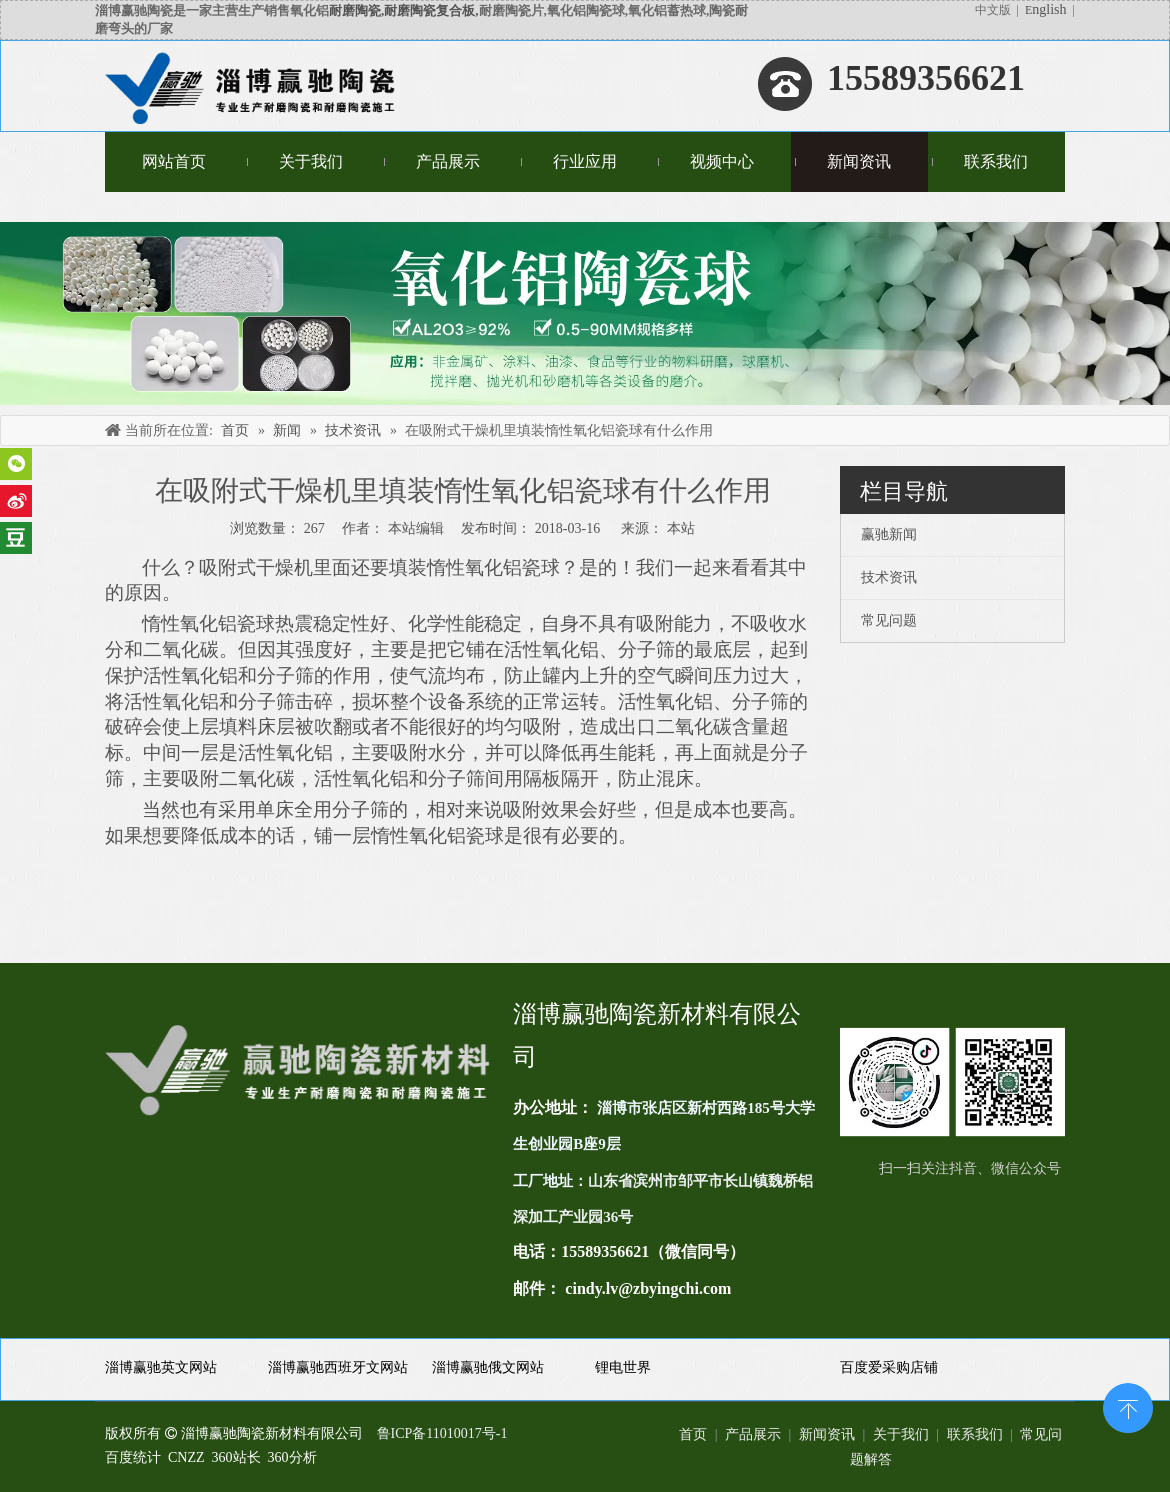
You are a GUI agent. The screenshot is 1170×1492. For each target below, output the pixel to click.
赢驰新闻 (889, 534)
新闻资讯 (827, 1434)
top (1128, 1406)
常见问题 (889, 620)
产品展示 (753, 1434)
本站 (681, 528)
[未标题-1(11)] (952, 1082)
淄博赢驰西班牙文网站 (338, 1367)
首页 (693, 1434)
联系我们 (975, 1434)
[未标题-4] (585, 313)
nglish (1049, 9)
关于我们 (901, 1434)
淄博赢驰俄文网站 (488, 1367)
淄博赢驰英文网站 (161, 1367)
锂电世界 (623, 1367)
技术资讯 (889, 577)
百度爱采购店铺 (889, 1367)
